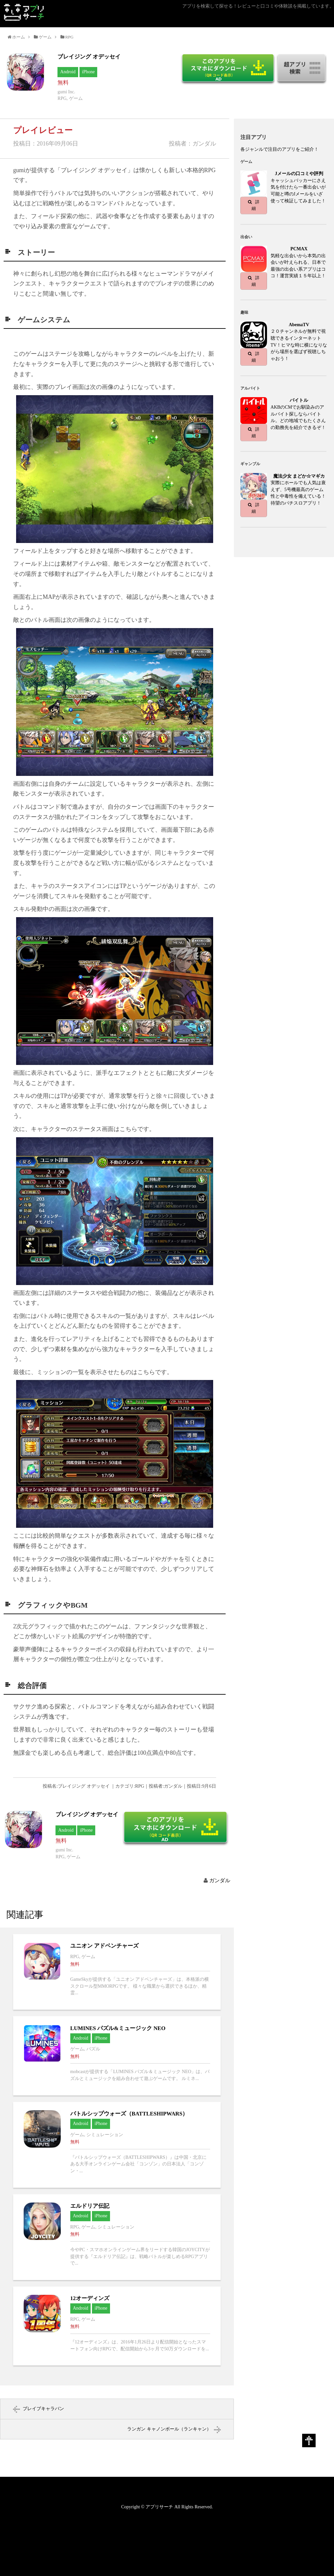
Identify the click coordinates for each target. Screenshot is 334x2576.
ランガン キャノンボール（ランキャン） (169, 2429)
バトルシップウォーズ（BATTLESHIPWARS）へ (117, 2145)
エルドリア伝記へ (117, 2237)
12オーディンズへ (117, 2326)
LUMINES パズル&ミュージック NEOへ (117, 2055)
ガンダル (219, 1880)
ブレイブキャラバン (43, 2408)
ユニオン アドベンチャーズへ (117, 1972)
